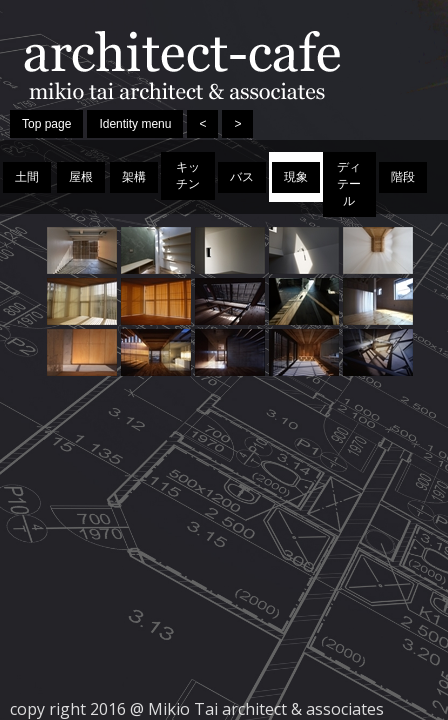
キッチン (188, 175)
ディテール (349, 184)
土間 (27, 177)
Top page (46, 124)
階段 (403, 177)
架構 (134, 177)
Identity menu (135, 124)
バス (242, 177)
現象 (296, 177)
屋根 (81, 177)
